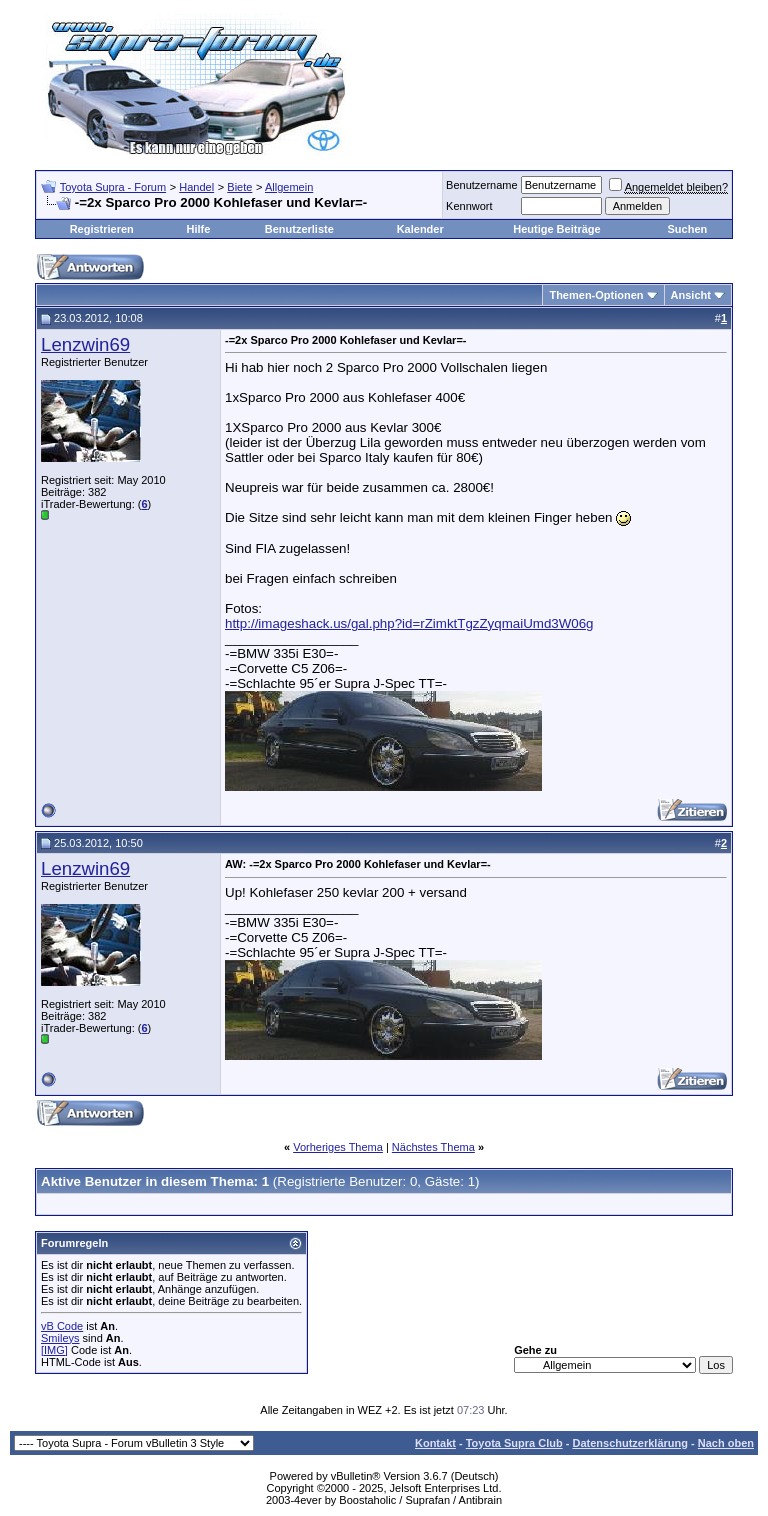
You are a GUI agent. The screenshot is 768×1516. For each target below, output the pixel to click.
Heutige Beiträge (556, 229)
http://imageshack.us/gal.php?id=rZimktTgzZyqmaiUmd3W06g (409, 623)
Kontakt (435, 1443)
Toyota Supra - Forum (113, 187)
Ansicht (691, 295)
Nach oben (726, 1443)
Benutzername (482, 185)
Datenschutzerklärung (630, 1443)
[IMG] (54, 1350)
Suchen (687, 229)
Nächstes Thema (433, 1147)
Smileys (60, 1338)
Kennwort (469, 206)
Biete (239, 187)
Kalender (420, 229)
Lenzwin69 (85, 344)
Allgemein (289, 187)
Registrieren (102, 229)
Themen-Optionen (596, 295)
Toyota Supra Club (514, 1443)
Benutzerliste (299, 229)
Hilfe (198, 229)
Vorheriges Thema (338, 1147)
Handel (196, 187)
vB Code (62, 1326)
